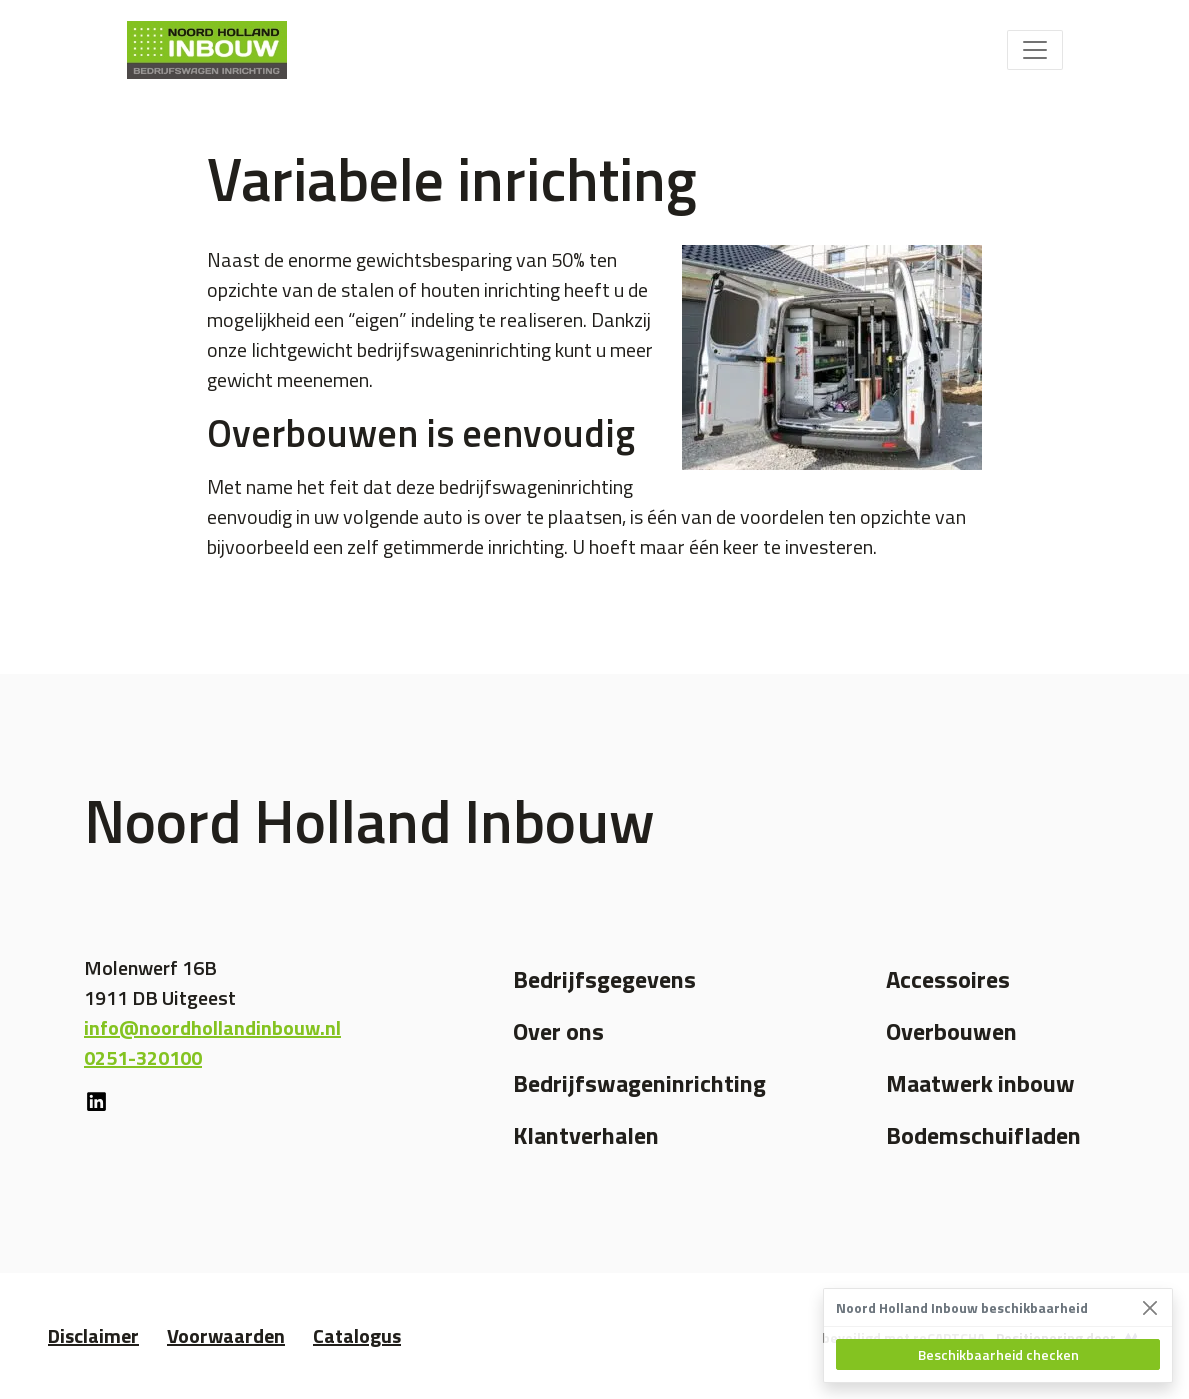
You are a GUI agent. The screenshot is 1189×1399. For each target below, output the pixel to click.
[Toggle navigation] (1035, 50)
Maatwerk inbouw (980, 1083)
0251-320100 (143, 1057)
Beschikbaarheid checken (998, 1354)
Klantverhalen (586, 1135)
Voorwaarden (226, 1335)
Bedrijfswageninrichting (639, 1083)
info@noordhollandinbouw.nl (212, 1027)
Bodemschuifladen (983, 1135)
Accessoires (948, 979)
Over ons (558, 1031)
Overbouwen (951, 1031)
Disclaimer (93, 1335)
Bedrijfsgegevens (604, 979)
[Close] (1149, 1307)
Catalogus (357, 1335)
